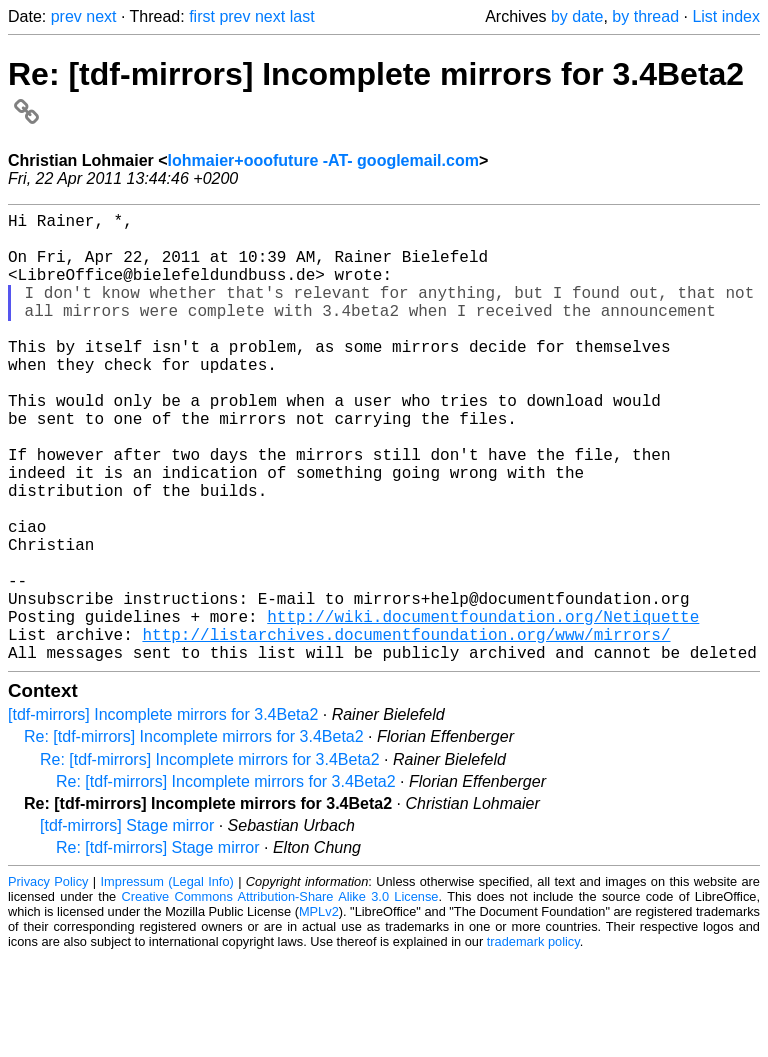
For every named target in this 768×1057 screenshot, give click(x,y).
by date (577, 16)
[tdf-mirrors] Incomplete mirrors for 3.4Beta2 (163, 814)
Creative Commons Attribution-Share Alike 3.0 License (280, 996)
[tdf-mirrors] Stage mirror (127, 925)
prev (66, 16)
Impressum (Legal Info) (167, 981)
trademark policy (533, 1041)
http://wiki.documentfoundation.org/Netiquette (483, 708)
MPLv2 (319, 1011)
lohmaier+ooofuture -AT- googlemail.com (323, 160)
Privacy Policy (48, 981)
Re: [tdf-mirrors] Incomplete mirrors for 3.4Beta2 (194, 836)
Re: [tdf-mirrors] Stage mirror (158, 947)
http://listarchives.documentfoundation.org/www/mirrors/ (406, 730)
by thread (645, 16)
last (302, 16)
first (202, 16)
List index (726, 16)
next (101, 16)
